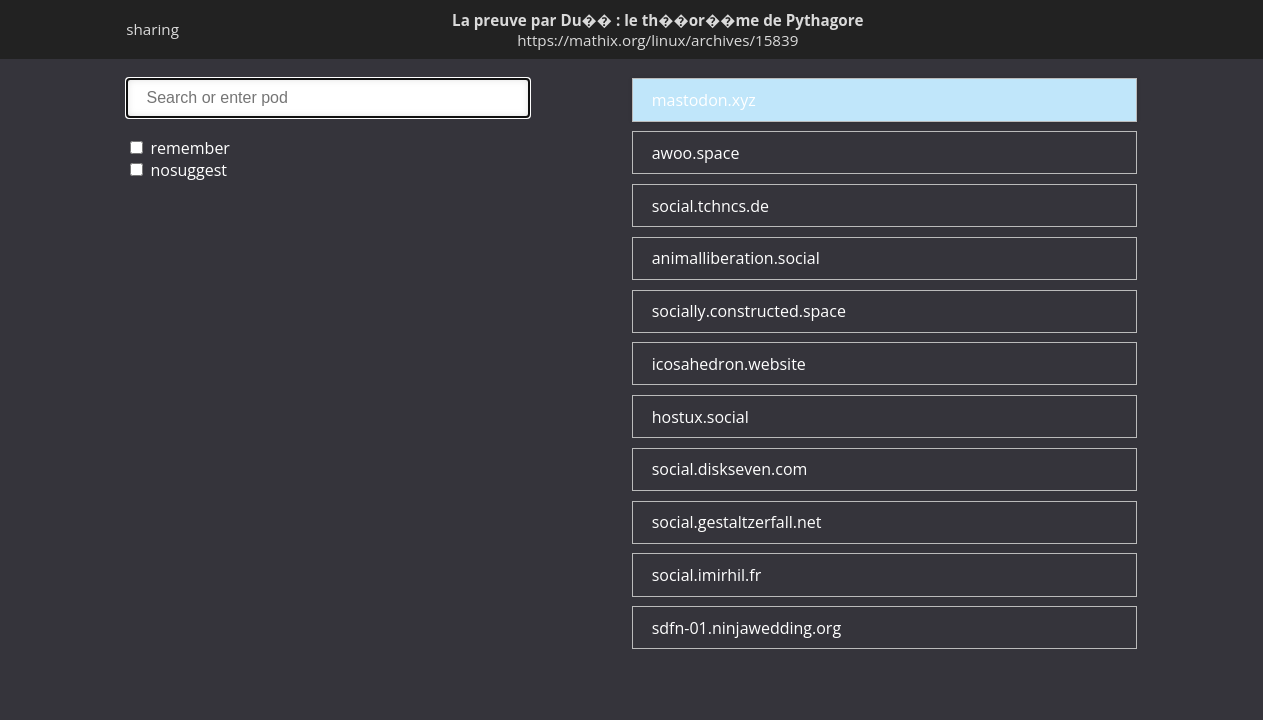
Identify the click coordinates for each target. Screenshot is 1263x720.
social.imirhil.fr (707, 575)
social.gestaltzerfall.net (737, 522)
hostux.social (700, 417)
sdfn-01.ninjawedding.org (746, 628)
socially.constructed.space (749, 311)
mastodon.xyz (704, 100)
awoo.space (696, 153)
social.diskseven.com (730, 469)
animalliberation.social (736, 258)
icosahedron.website (729, 364)
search (328, 97)
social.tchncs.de (710, 206)
